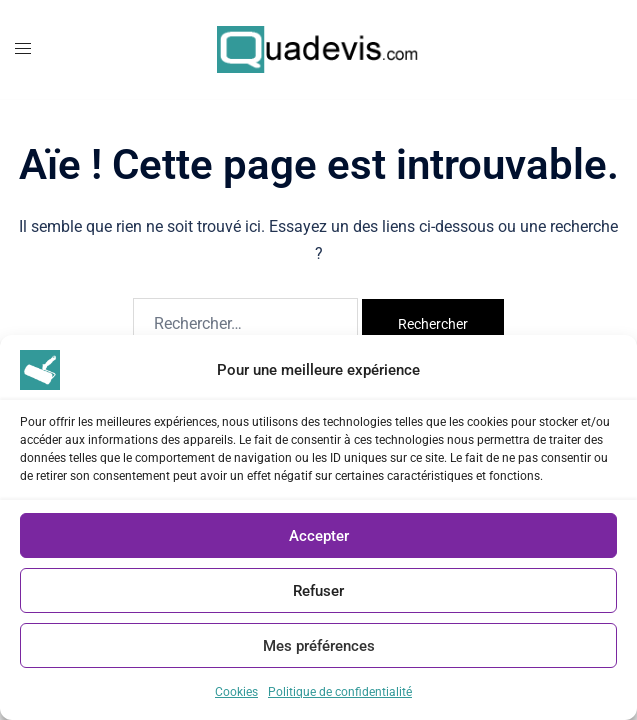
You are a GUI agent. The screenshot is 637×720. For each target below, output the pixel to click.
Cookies (236, 692)
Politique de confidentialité (340, 692)
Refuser (318, 591)
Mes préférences (319, 646)
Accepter (319, 536)
